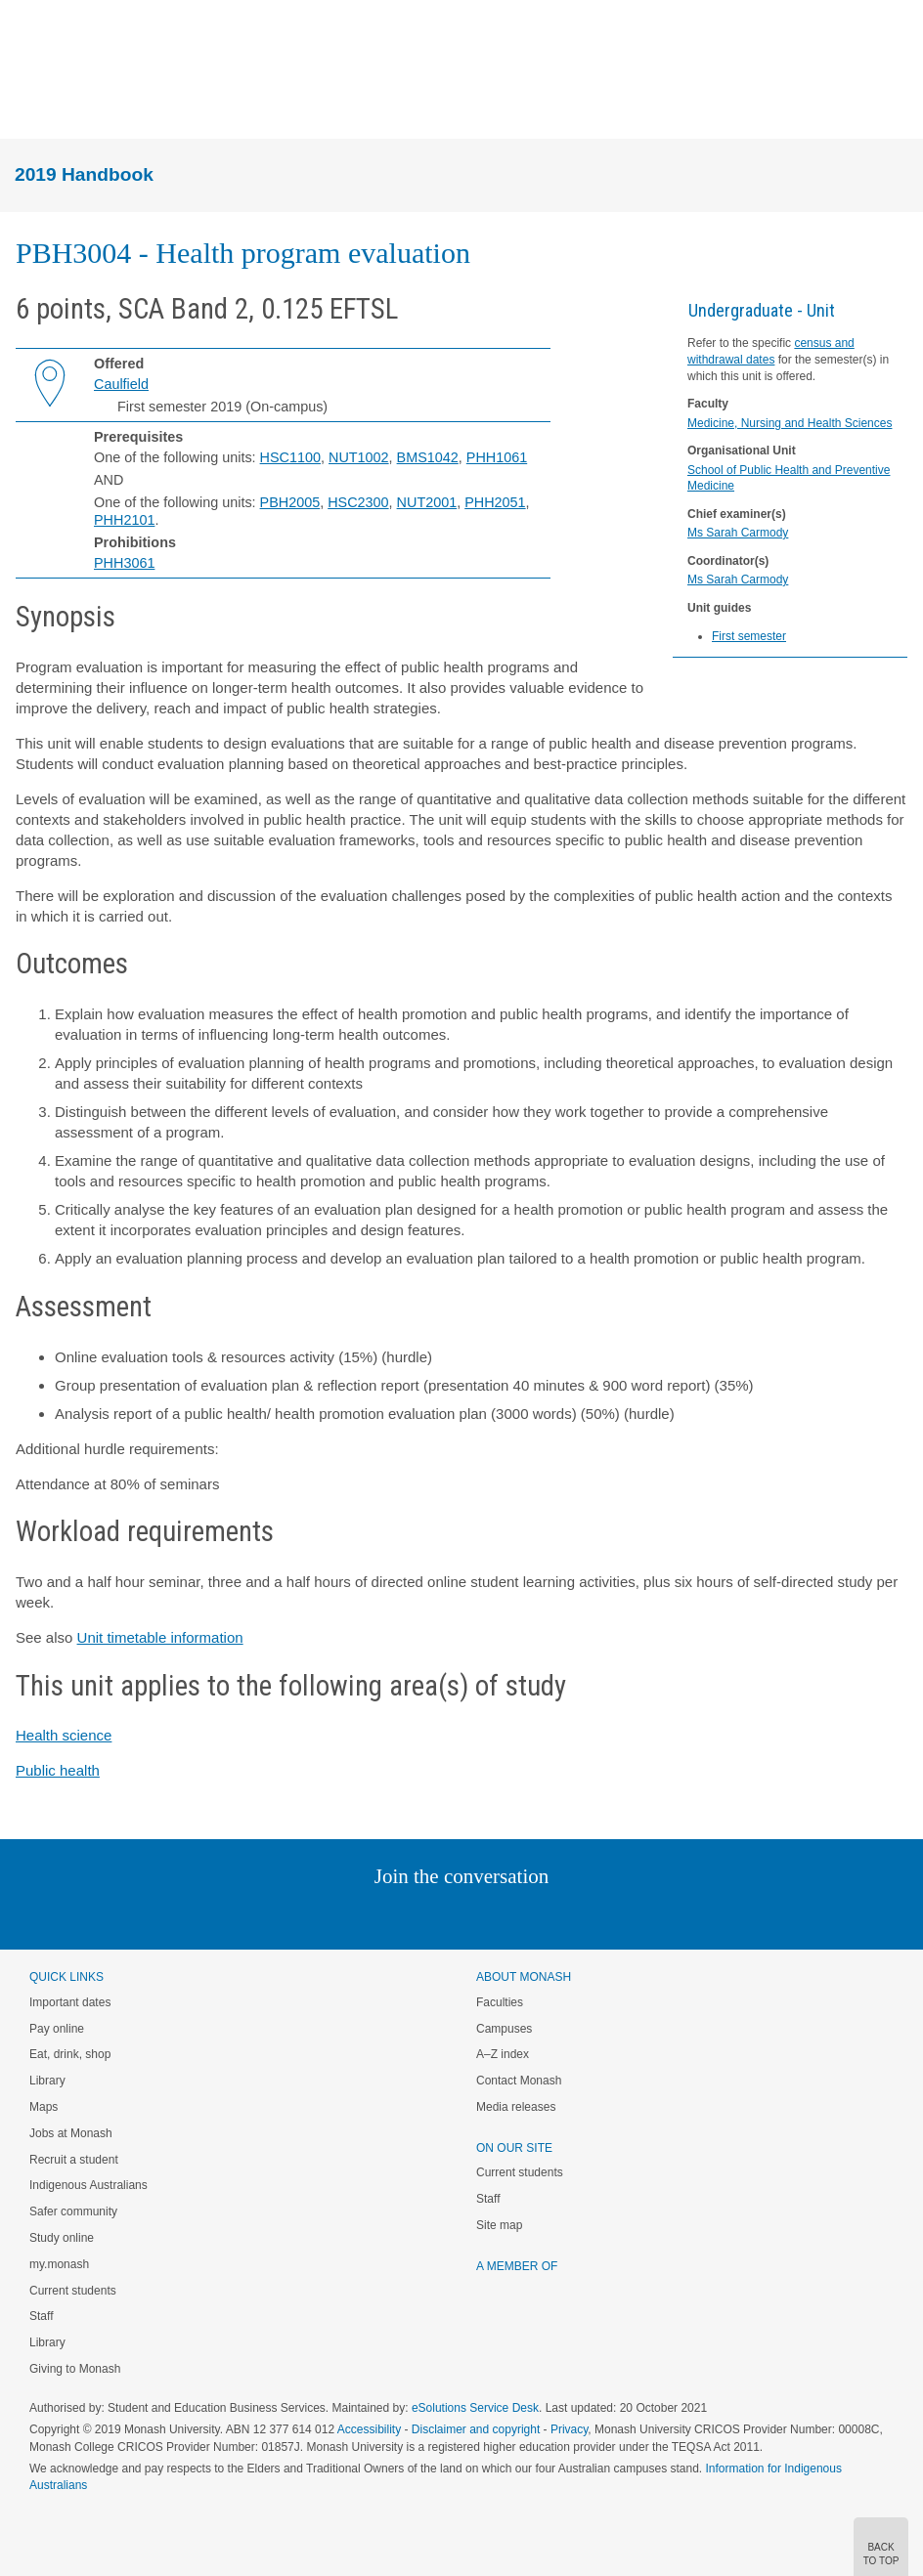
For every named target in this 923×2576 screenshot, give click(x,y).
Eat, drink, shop (69, 2054)
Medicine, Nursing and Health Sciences (789, 423)
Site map (499, 2225)
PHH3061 (124, 563)
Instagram (323, 1916)
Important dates (69, 2002)
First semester (749, 636)
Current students (72, 2290)
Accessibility (369, 2429)
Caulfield (121, 384)
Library (47, 2080)
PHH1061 (496, 457)
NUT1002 (359, 457)
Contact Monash (518, 2080)
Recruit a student (73, 2160)
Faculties (499, 2002)
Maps (43, 2107)
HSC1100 (290, 457)
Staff (41, 2316)
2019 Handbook (84, 174)
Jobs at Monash (70, 2133)
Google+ (476, 1916)
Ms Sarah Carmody (737, 532)
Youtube (555, 1916)
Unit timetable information (160, 1637)
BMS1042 (428, 457)
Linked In (363, 1916)
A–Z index (502, 2054)
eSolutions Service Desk (475, 2408)
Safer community (73, 2211)
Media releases (515, 2107)
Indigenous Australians (88, 2185)
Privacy (569, 2429)
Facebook (441, 1916)
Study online (61, 2238)
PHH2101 (124, 520)
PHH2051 (494, 502)
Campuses (504, 2029)
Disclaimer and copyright (476, 2429)
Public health (58, 1770)
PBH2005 (290, 502)
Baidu (597, 1916)
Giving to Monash (74, 2369)
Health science (63, 1735)
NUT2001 (427, 502)
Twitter (405, 1916)
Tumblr (515, 1916)
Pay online (56, 2029)
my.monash (59, 2264)
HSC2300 (358, 502)
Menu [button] (25, 105)
